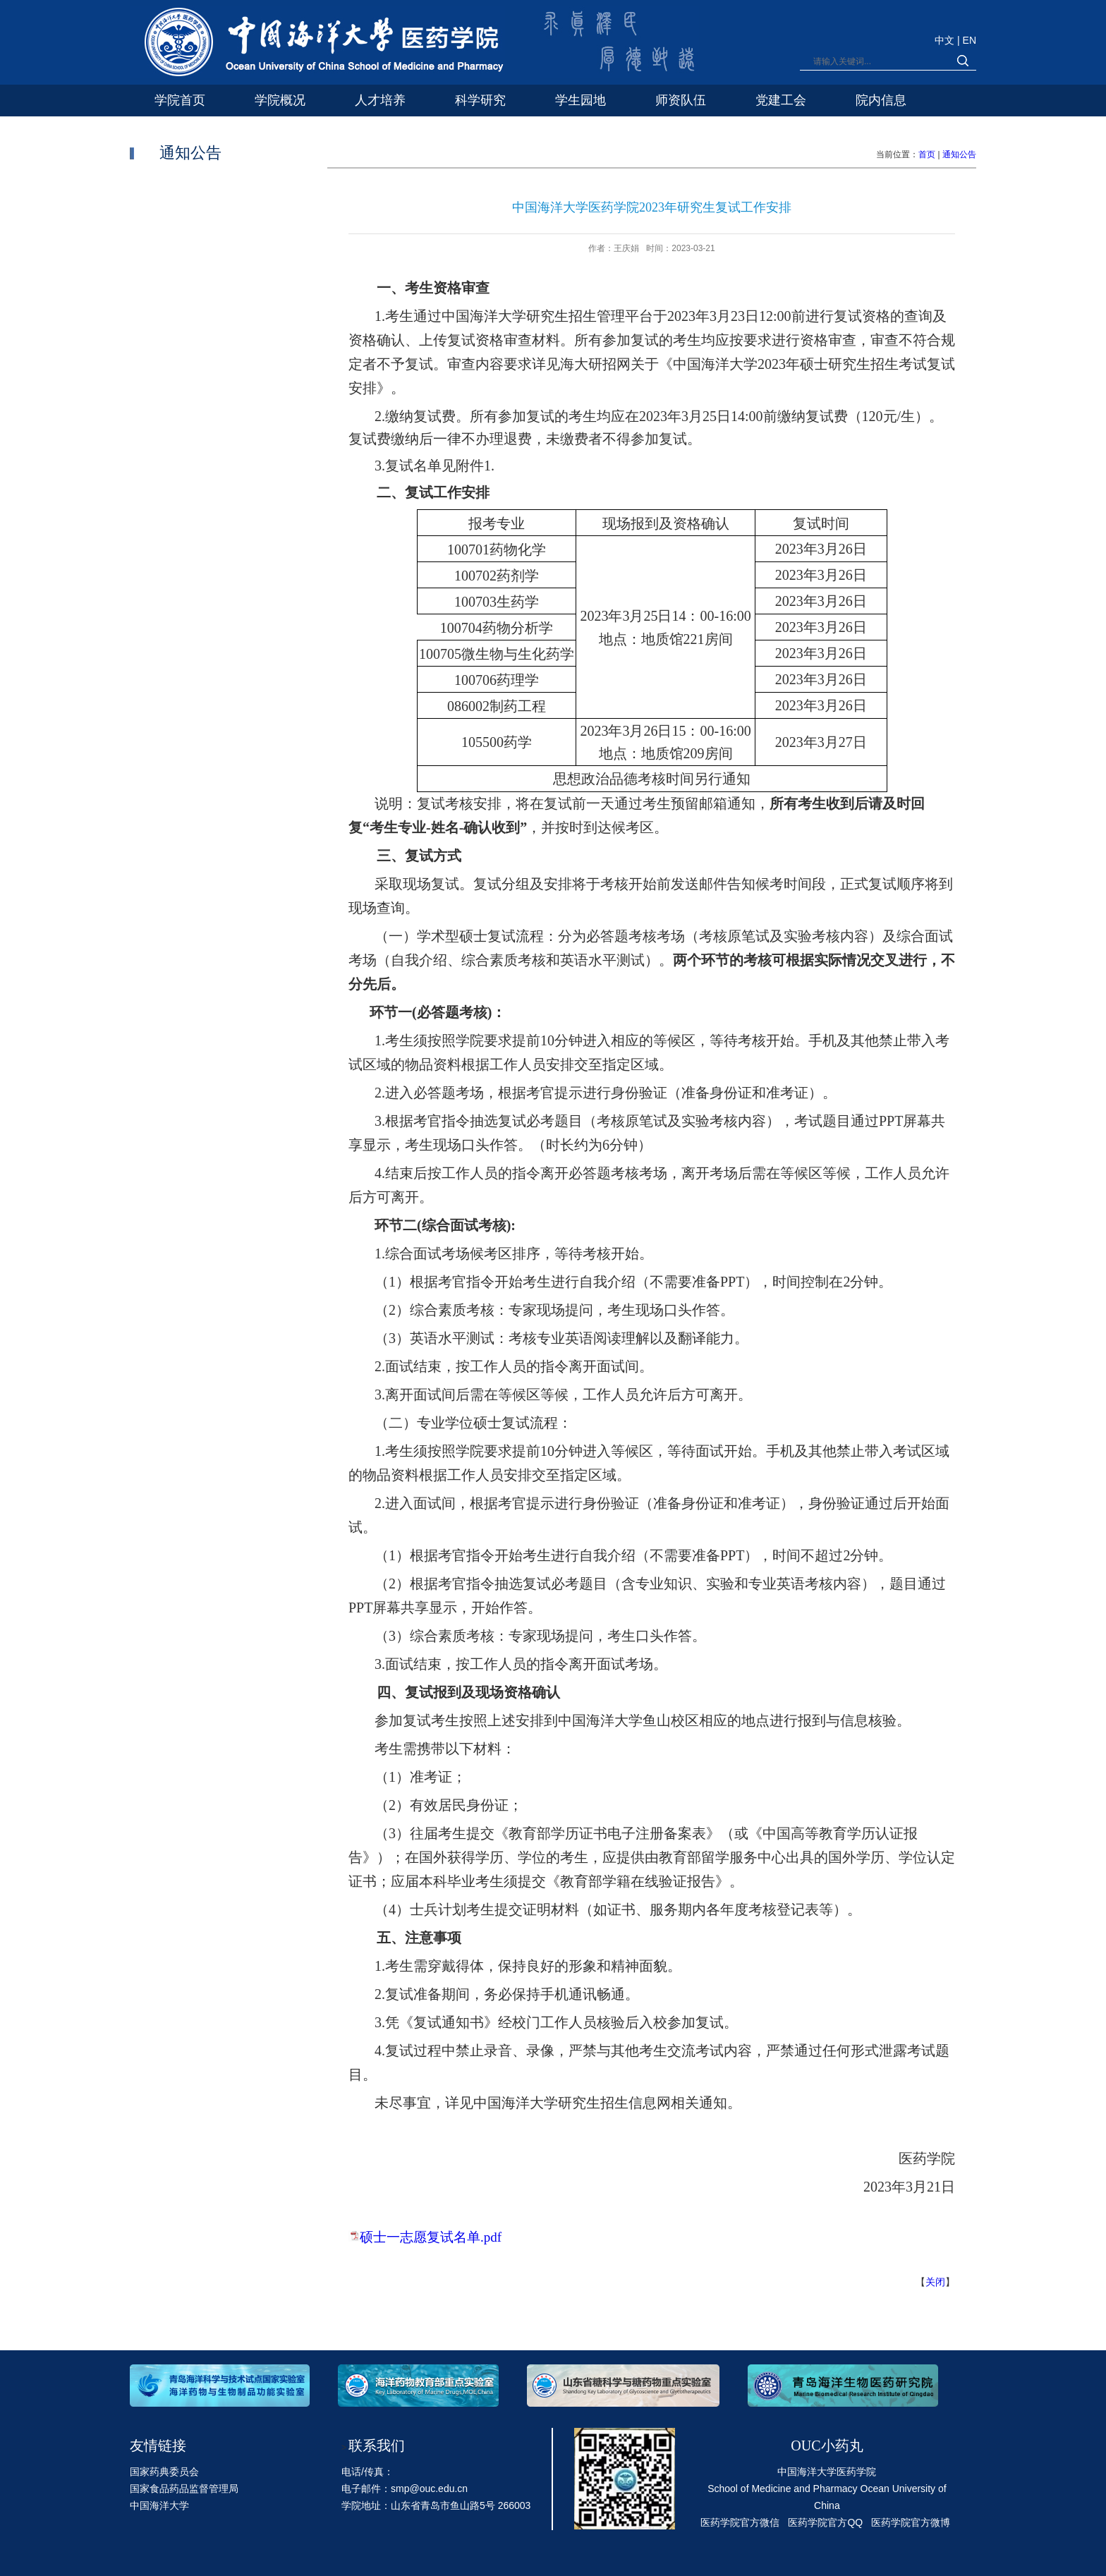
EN (969, 40)
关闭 (935, 2282)
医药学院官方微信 (739, 2522)
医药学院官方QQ (825, 2522)
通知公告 (959, 154)
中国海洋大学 (159, 2505)
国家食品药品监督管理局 (184, 2488)
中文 (946, 40)
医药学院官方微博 (910, 2522)
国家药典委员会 (164, 2471)
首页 (926, 154)
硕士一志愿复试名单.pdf (431, 2237)
